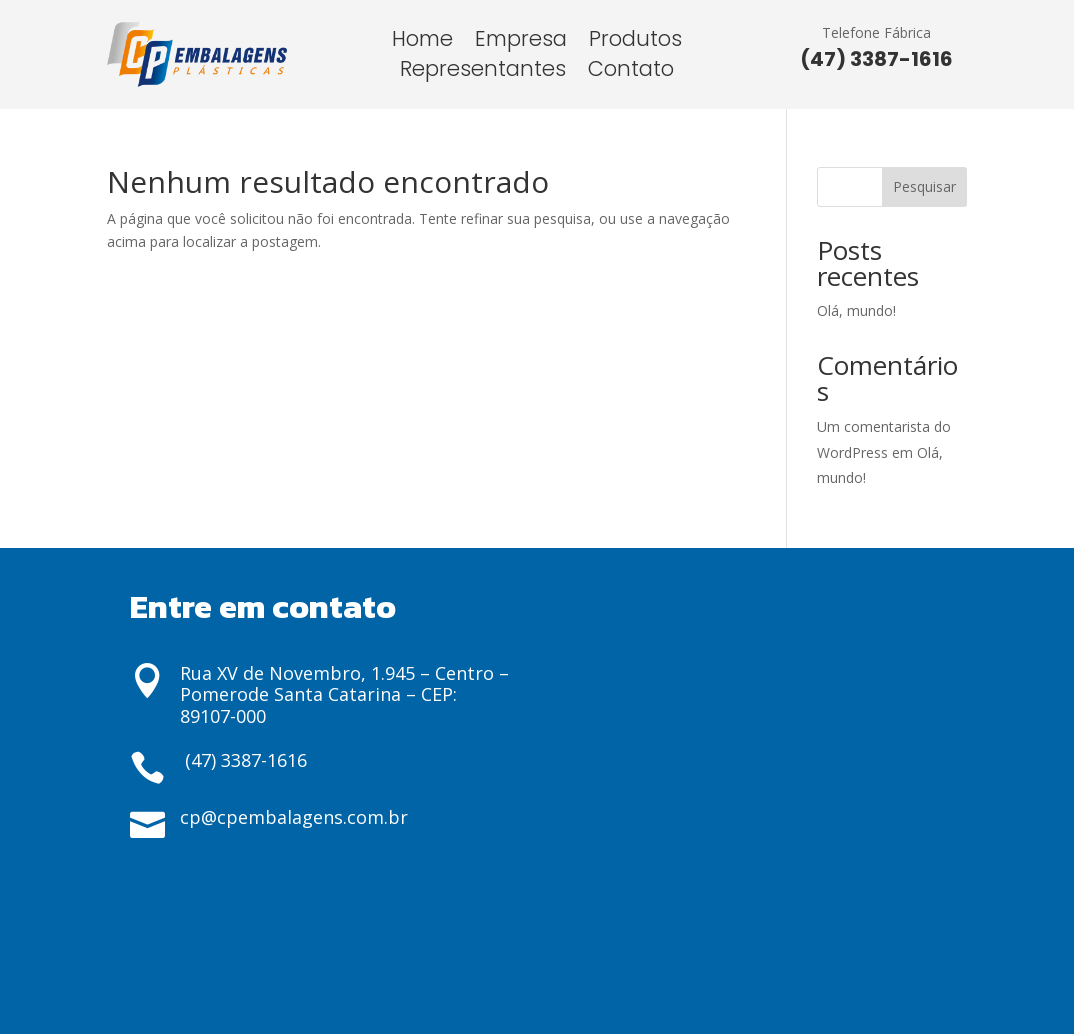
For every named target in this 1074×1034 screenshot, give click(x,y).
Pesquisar (924, 186)
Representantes (483, 72)
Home (422, 42)
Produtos (635, 42)
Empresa (521, 42)
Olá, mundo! (856, 310)
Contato (631, 72)
